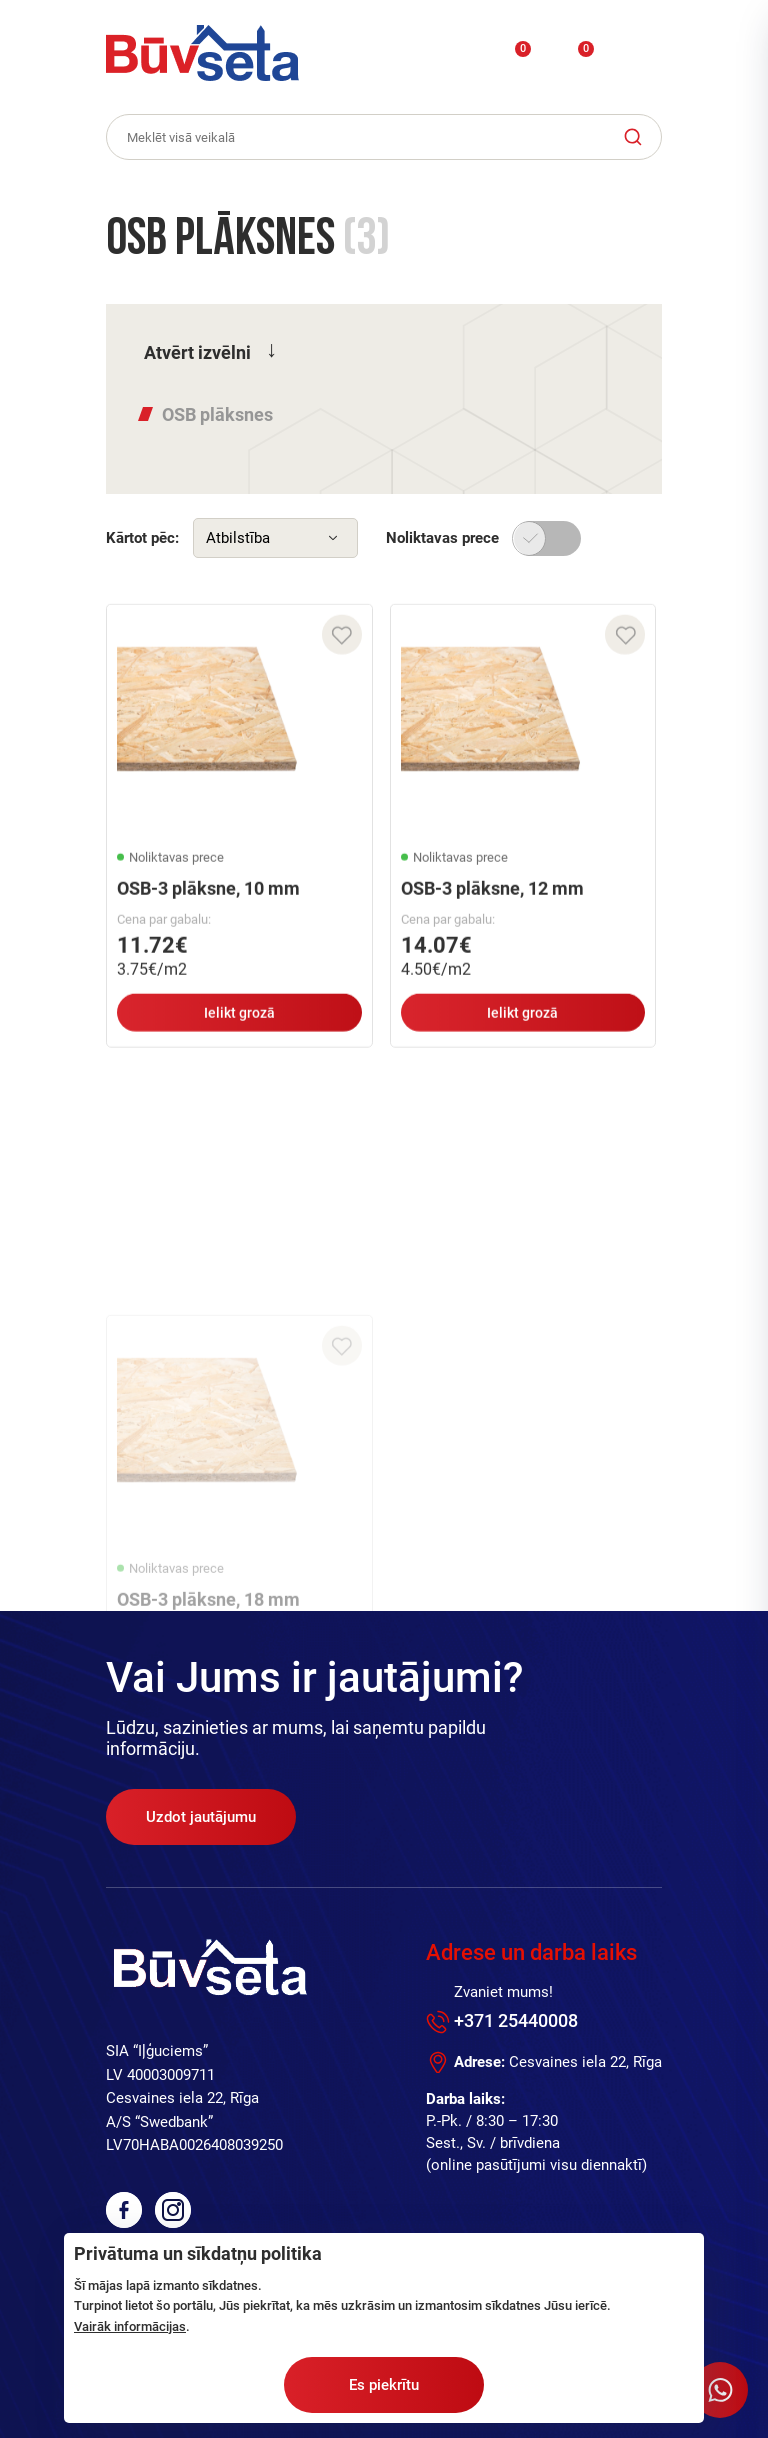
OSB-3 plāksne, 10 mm (208, 900)
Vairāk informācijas (130, 2326)
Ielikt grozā (239, 1025)
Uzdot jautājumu (201, 1817)
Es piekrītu (384, 2385)
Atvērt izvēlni (197, 352)
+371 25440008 (516, 2020)
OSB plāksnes (217, 414)
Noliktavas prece (442, 538)
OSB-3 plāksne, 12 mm (492, 900)
